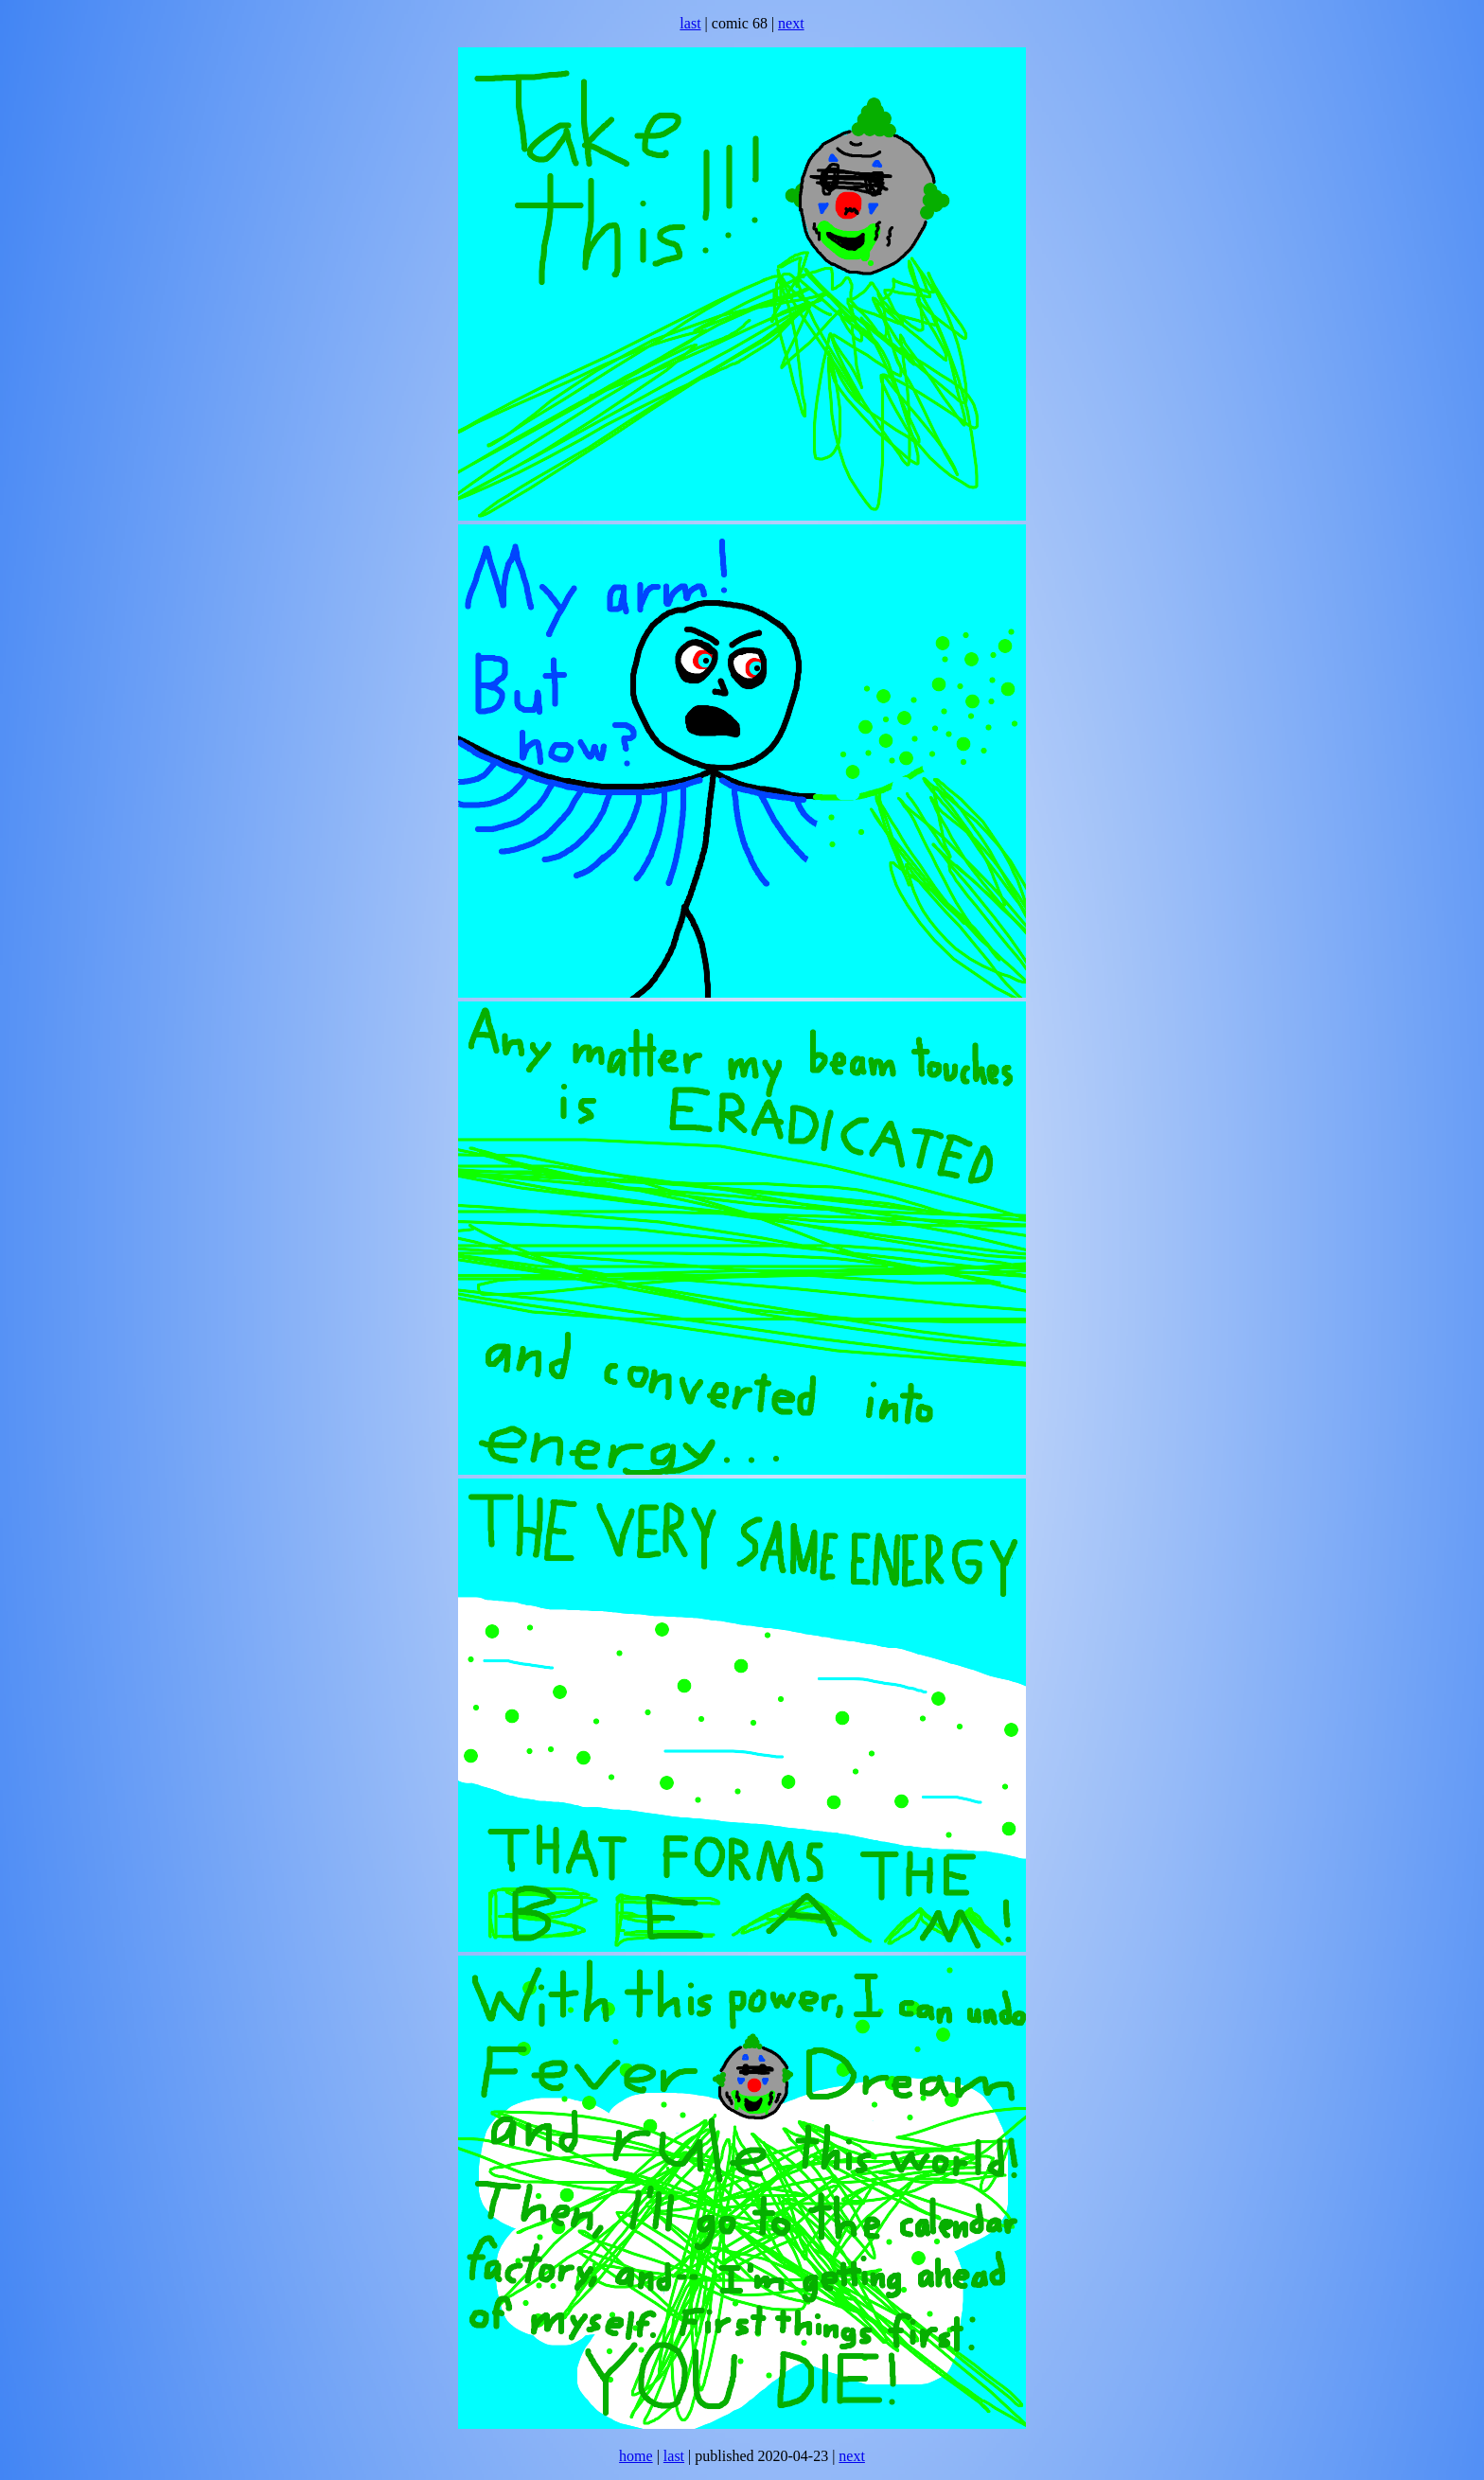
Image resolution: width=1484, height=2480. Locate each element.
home (636, 2456)
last (690, 23)
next (791, 23)
